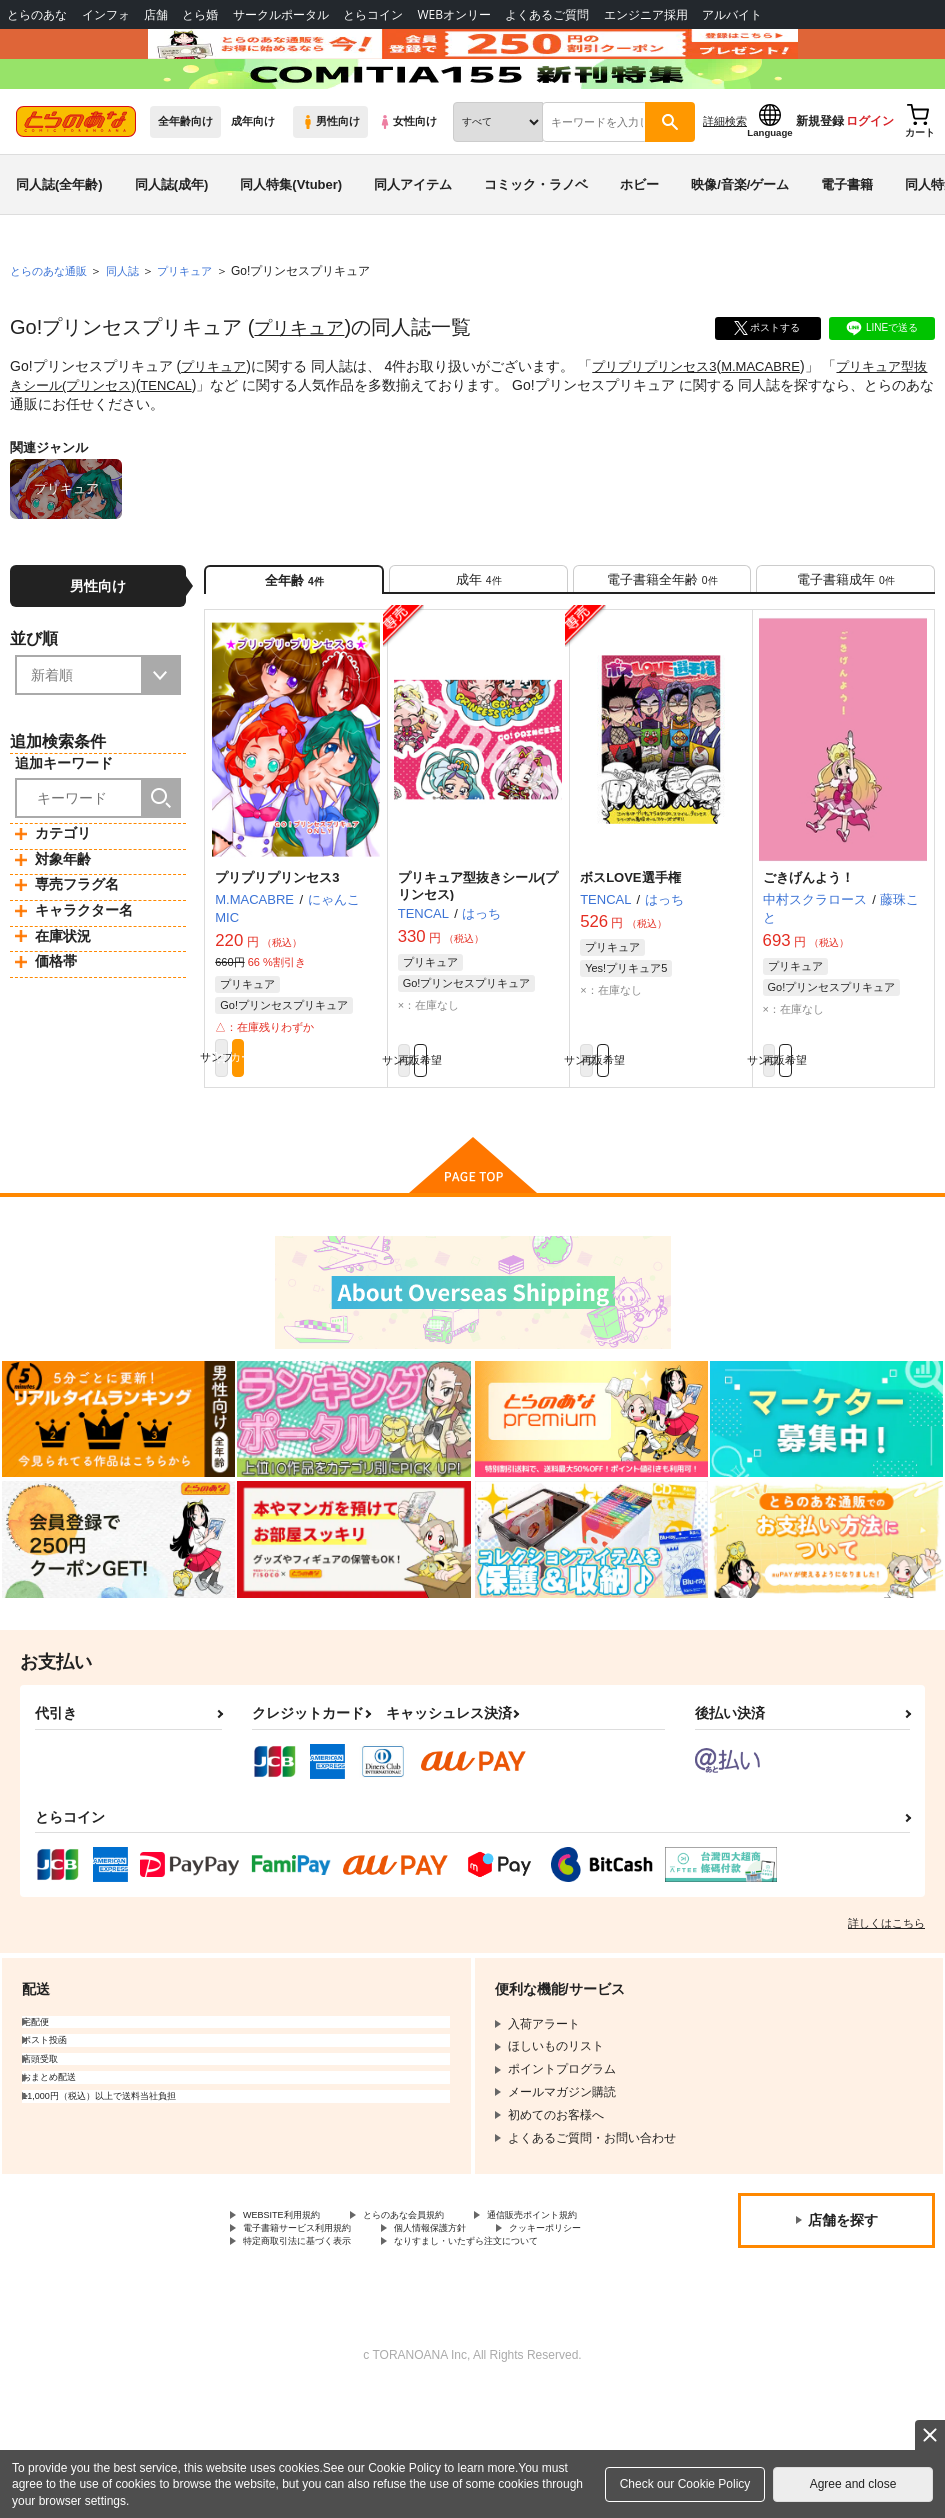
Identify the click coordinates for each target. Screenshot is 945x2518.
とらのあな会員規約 (442, 2298)
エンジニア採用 (646, 14)
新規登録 (820, 181)
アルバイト (732, 14)
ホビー (639, 243)
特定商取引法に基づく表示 (315, 2349)
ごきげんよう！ (808, 950)
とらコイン (373, 14)
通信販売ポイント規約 (303, 2315)
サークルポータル (281, 14)
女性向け (407, 181)
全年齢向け (185, 181)
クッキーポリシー (430, 2332)
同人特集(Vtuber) (291, 243)
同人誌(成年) (172, 243)
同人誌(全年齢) (59, 243)
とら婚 (200, 14)
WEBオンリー (454, 14)
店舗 (156, 14)
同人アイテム (413, 243)
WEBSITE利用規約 (294, 2298)
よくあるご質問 (547, 14)
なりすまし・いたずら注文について (339, 2366)
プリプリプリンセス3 (664, 426)
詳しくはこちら (886, 2004)
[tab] (478, 644)
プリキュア (304, 387)
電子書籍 (847, 243)
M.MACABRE (778, 426)
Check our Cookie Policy (685, 2484)
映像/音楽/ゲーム (740, 243)
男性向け (330, 181)
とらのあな (37, 14)
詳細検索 (725, 181)
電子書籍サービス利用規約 (478, 2315)
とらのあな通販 (52, 331)
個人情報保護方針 (291, 2332)
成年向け (253, 181)
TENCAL (205, 444)
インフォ (106, 14)
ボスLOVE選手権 (630, 950)
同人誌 (131, 331)
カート (337, 1135)
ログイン (870, 181)
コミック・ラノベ (536, 243)
